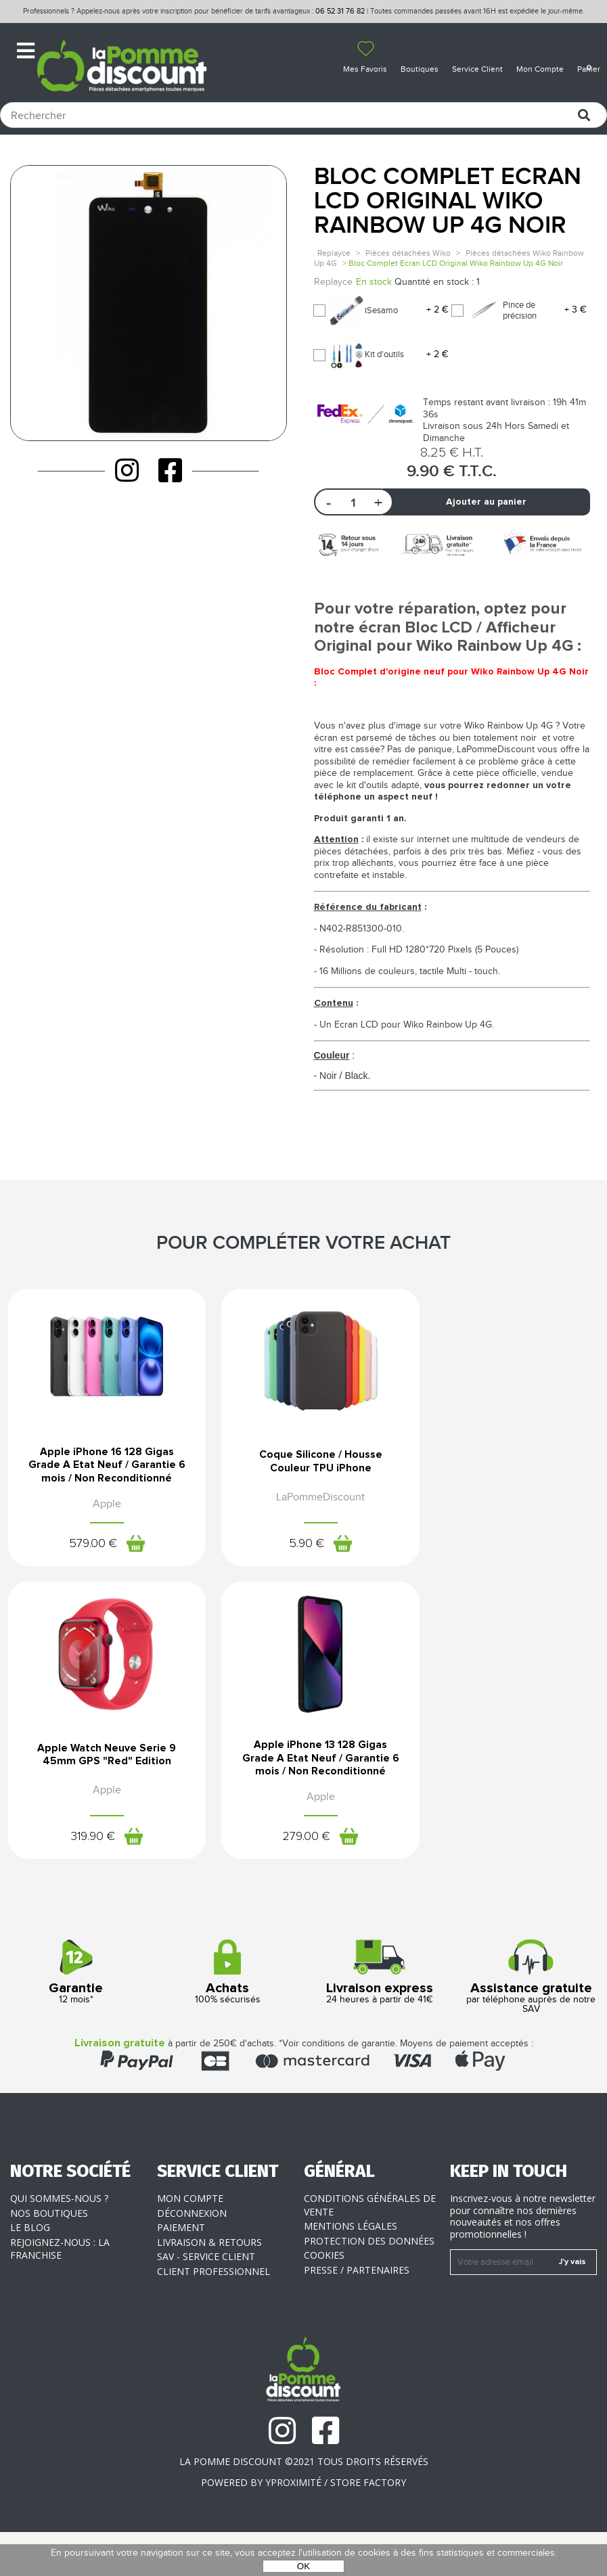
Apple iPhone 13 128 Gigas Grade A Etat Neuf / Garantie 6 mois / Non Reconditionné (101, 1800)
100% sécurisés (227, 2016)
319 (490, 1565)
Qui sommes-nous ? (59, 2242)
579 (86, 1565)
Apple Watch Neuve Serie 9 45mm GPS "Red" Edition (506, 1480)
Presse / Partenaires (356, 2313)
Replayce (334, 253)
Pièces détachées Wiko (408, 253)
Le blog (30, 2271)
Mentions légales (350, 2269)
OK (303, 2566)
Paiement (181, 2271)
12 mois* (75, 2016)
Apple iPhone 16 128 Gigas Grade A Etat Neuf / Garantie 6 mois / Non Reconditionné (101, 1485)
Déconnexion (192, 2257)
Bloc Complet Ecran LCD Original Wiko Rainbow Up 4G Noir (447, 201)
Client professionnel (213, 2315)
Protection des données (369, 2284)
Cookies (324, 2299)
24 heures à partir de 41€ (379, 2016)
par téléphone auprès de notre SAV (531, 2020)
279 (86, 1880)
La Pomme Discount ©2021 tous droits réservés (303, 2505)
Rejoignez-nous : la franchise (60, 2293)
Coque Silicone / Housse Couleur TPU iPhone (303, 1480)
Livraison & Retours (209, 2286)
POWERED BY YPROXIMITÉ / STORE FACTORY (303, 2526)
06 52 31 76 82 (340, 11)
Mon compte (190, 2242)
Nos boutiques (49, 2257)
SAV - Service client (206, 2300)
